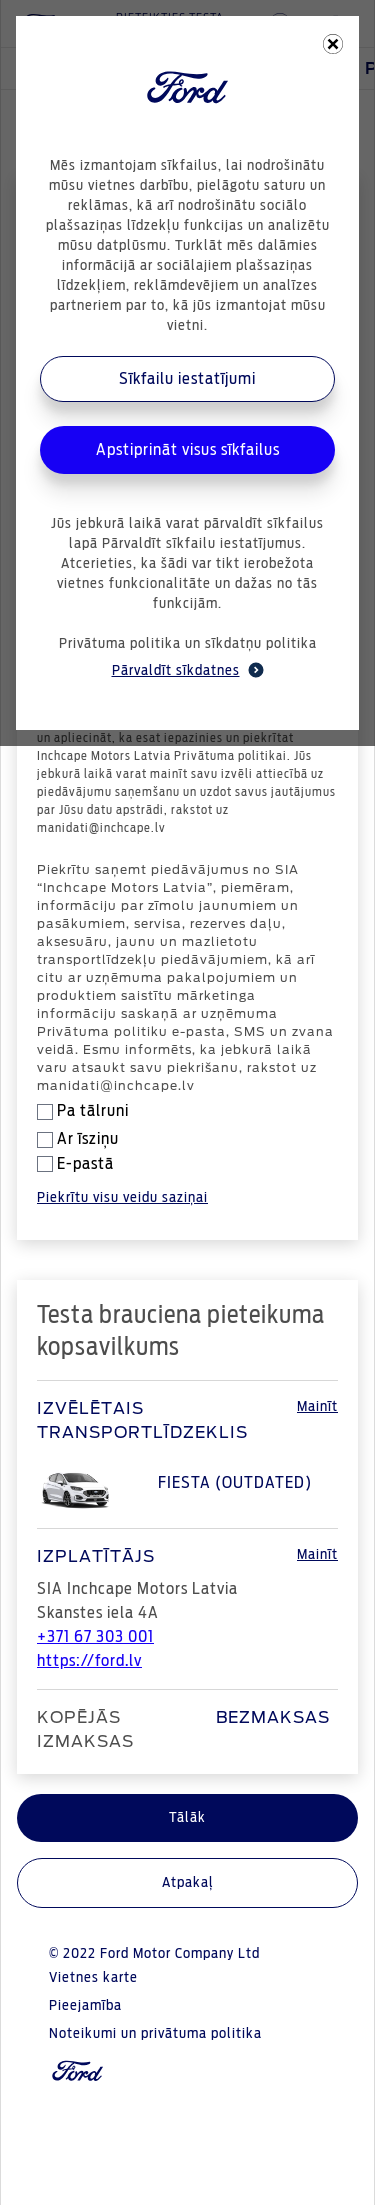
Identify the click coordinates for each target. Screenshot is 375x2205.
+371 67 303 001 (95, 1637)
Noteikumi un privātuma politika (155, 2034)
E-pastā (75, 1164)
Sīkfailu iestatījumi (187, 379)
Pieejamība (85, 2006)
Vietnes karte (93, 1978)
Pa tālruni (83, 1111)
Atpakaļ (188, 1883)
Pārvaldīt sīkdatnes (188, 670)
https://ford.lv (89, 1661)
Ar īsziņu (78, 1139)
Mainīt (317, 1407)
